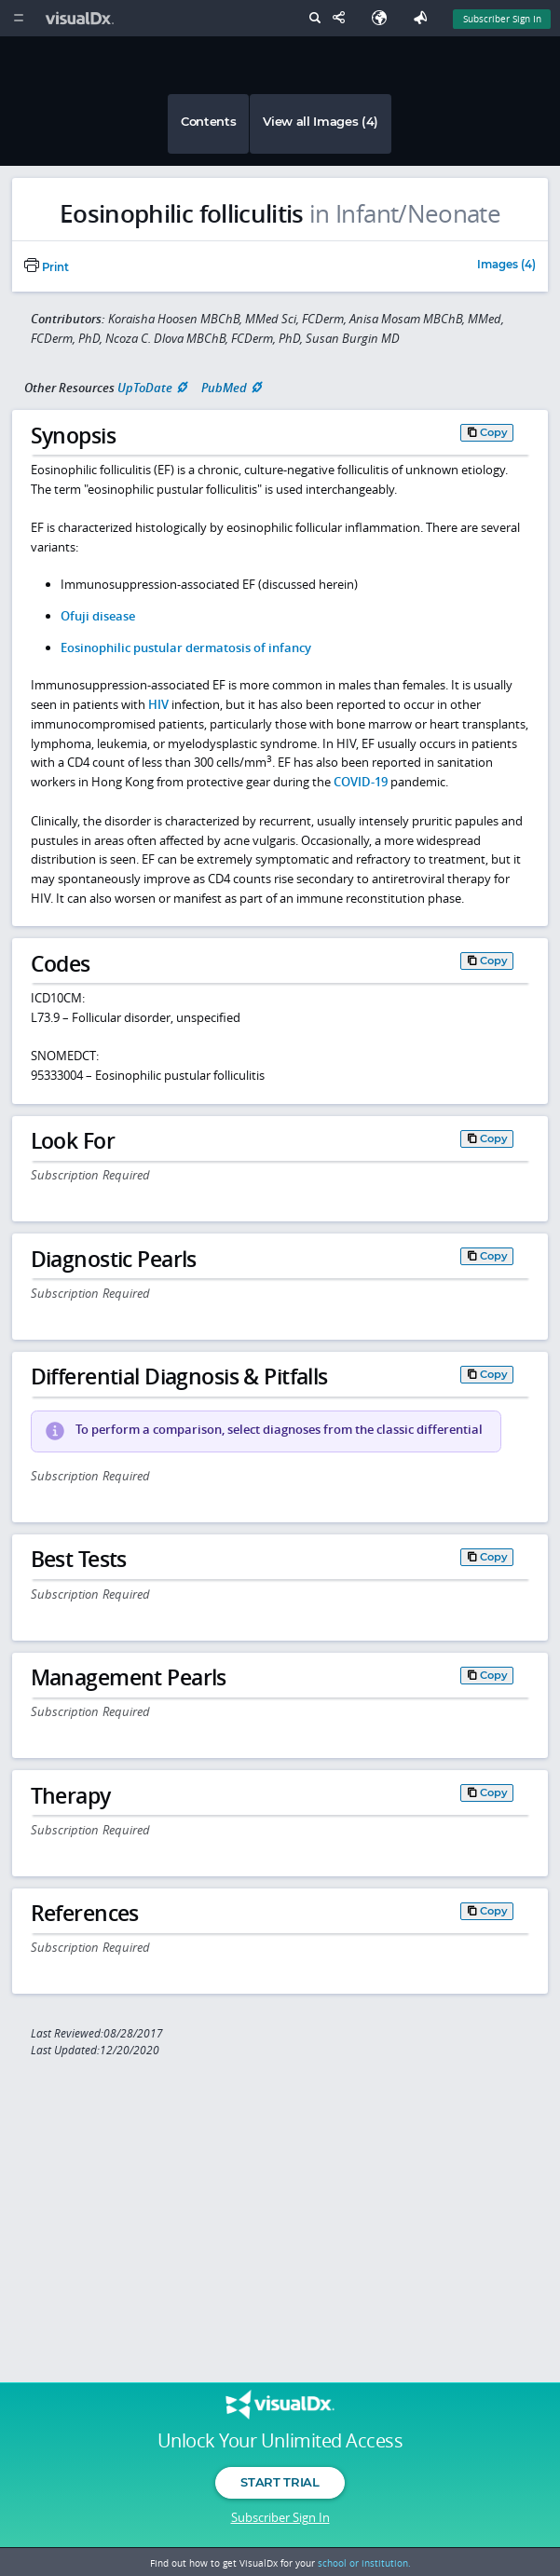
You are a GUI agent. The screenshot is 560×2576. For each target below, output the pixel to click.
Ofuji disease (98, 615)
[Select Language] (383, 18)
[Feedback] (423, 18)
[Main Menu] (18, 18)
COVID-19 (361, 781)
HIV (158, 704)
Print (46, 267)
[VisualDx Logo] (82, 18)
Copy (494, 432)
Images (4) (506, 265)
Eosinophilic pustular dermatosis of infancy (186, 647)
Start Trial (279, 2481)
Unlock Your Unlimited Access (280, 2441)
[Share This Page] (342, 18)
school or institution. (364, 2562)
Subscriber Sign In (280, 2517)
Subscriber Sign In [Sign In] (502, 18)
